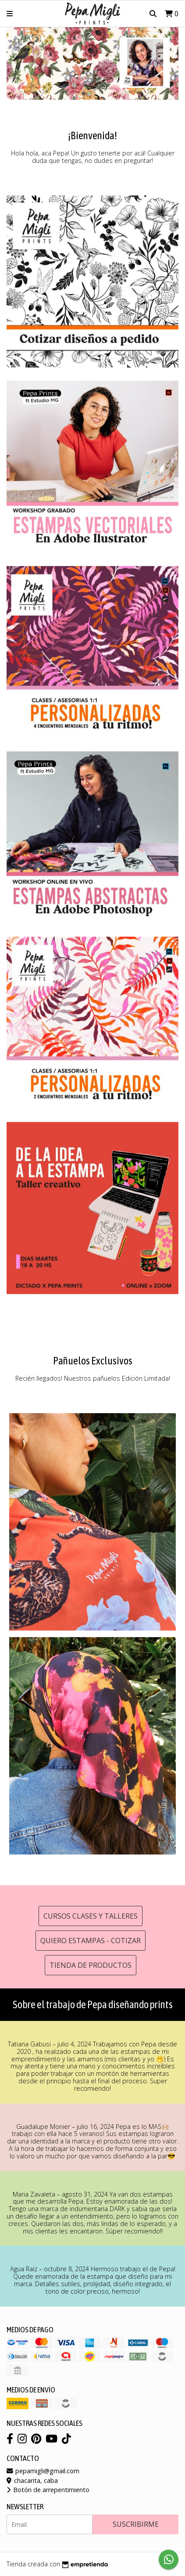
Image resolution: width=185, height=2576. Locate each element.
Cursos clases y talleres (90, 1916)
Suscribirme (136, 2524)
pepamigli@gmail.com (43, 2471)
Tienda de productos (91, 1965)
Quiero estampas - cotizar (90, 1940)
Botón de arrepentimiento (48, 2490)
